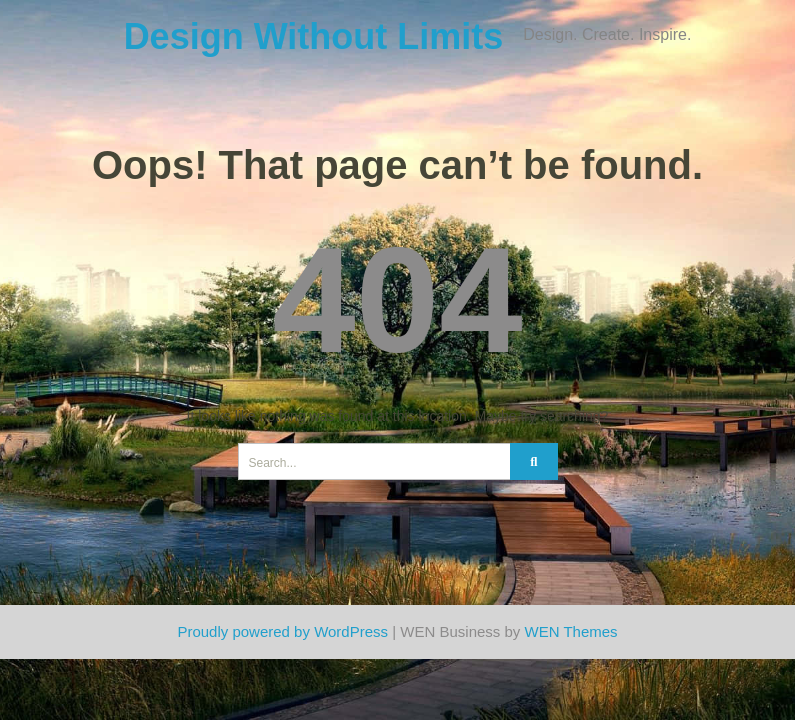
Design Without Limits (314, 36)
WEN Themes (571, 631)
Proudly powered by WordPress (282, 631)
